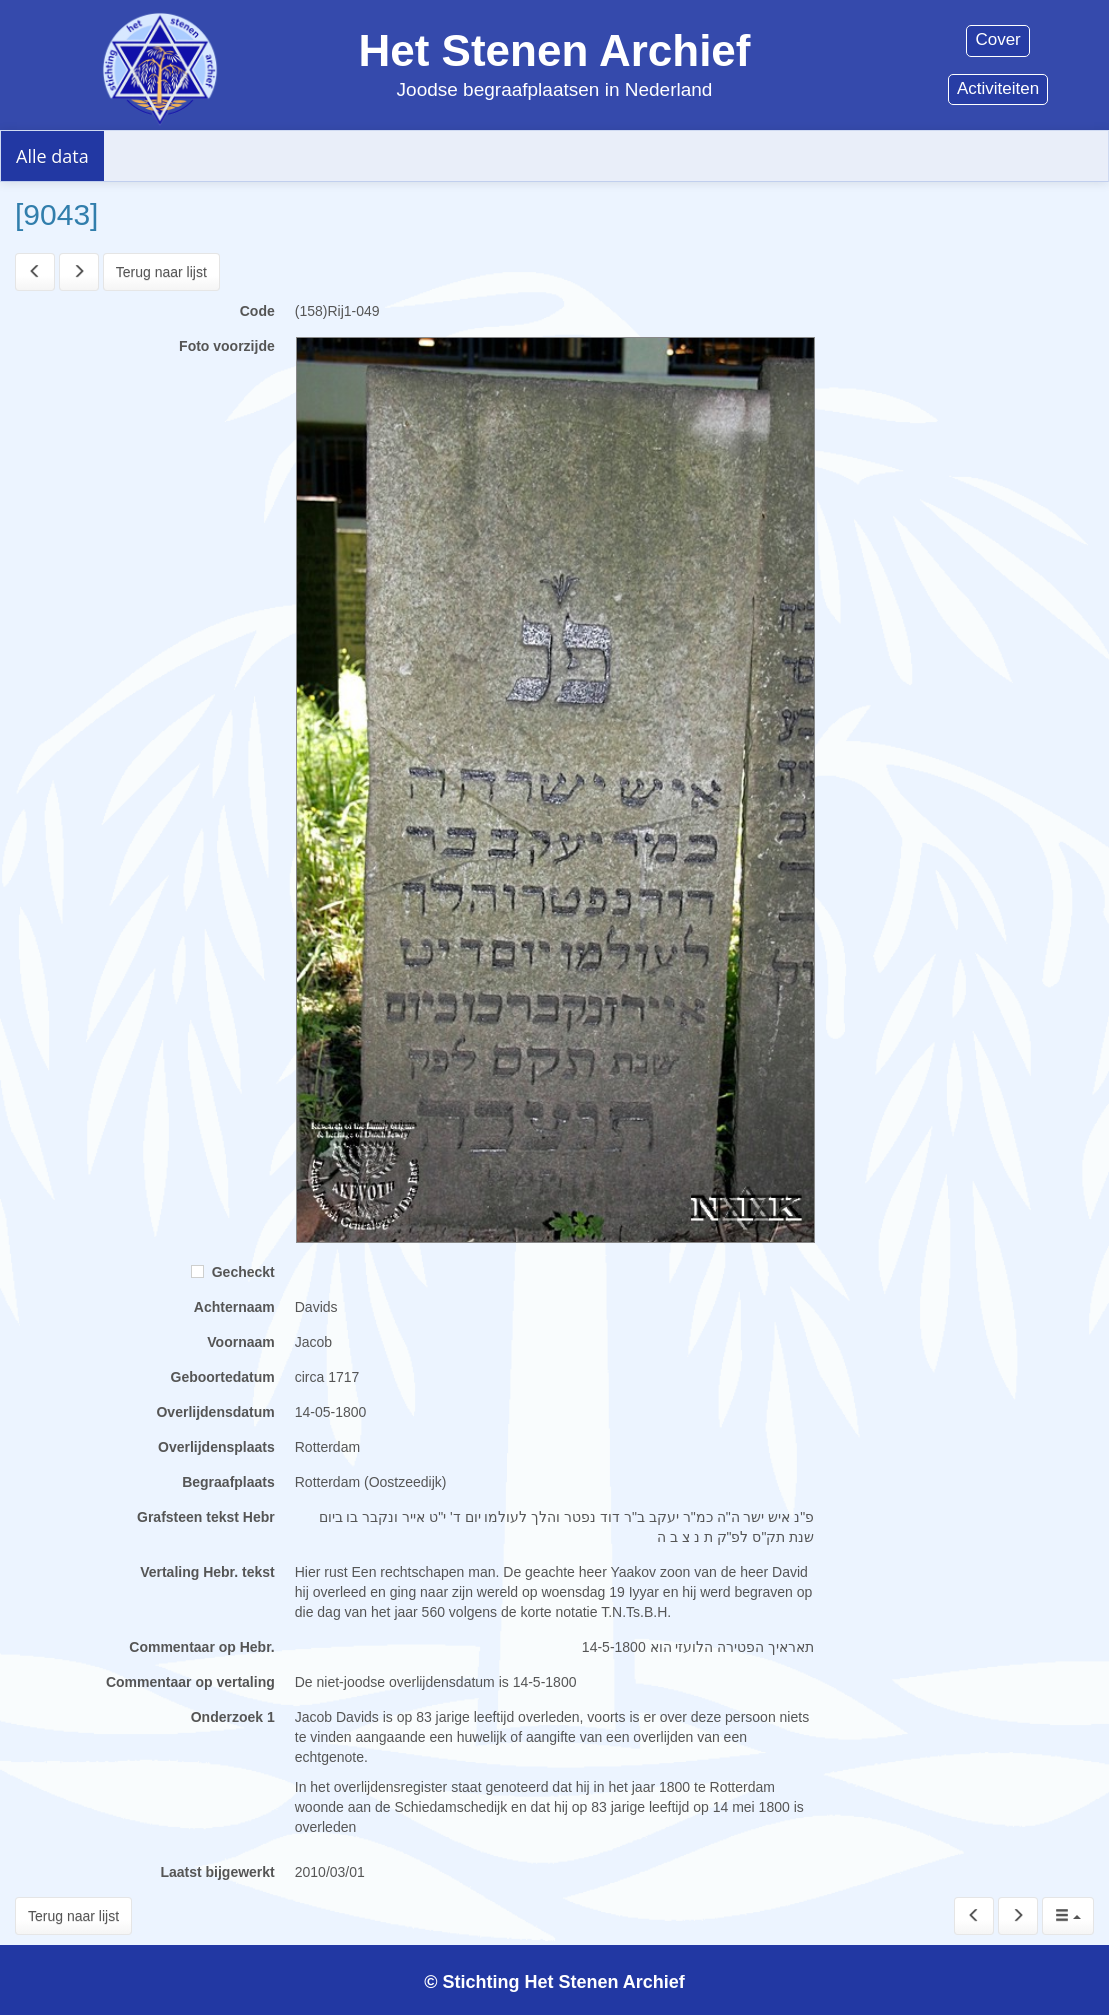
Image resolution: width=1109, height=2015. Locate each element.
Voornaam (240, 1342)
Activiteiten (998, 88)
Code (257, 311)
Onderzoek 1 (233, 1717)
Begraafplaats (228, 1482)
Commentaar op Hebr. (201, 1647)
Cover (997, 39)
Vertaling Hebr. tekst (207, 1572)
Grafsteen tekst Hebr (206, 1517)
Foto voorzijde (227, 346)
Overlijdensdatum (215, 1412)
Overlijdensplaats (216, 1447)
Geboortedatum (223, 1377)
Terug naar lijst (161, 272)
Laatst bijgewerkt (217, 1872)
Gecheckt (233, 1272)
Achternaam (234, 1307)
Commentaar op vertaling (190, 1682)
